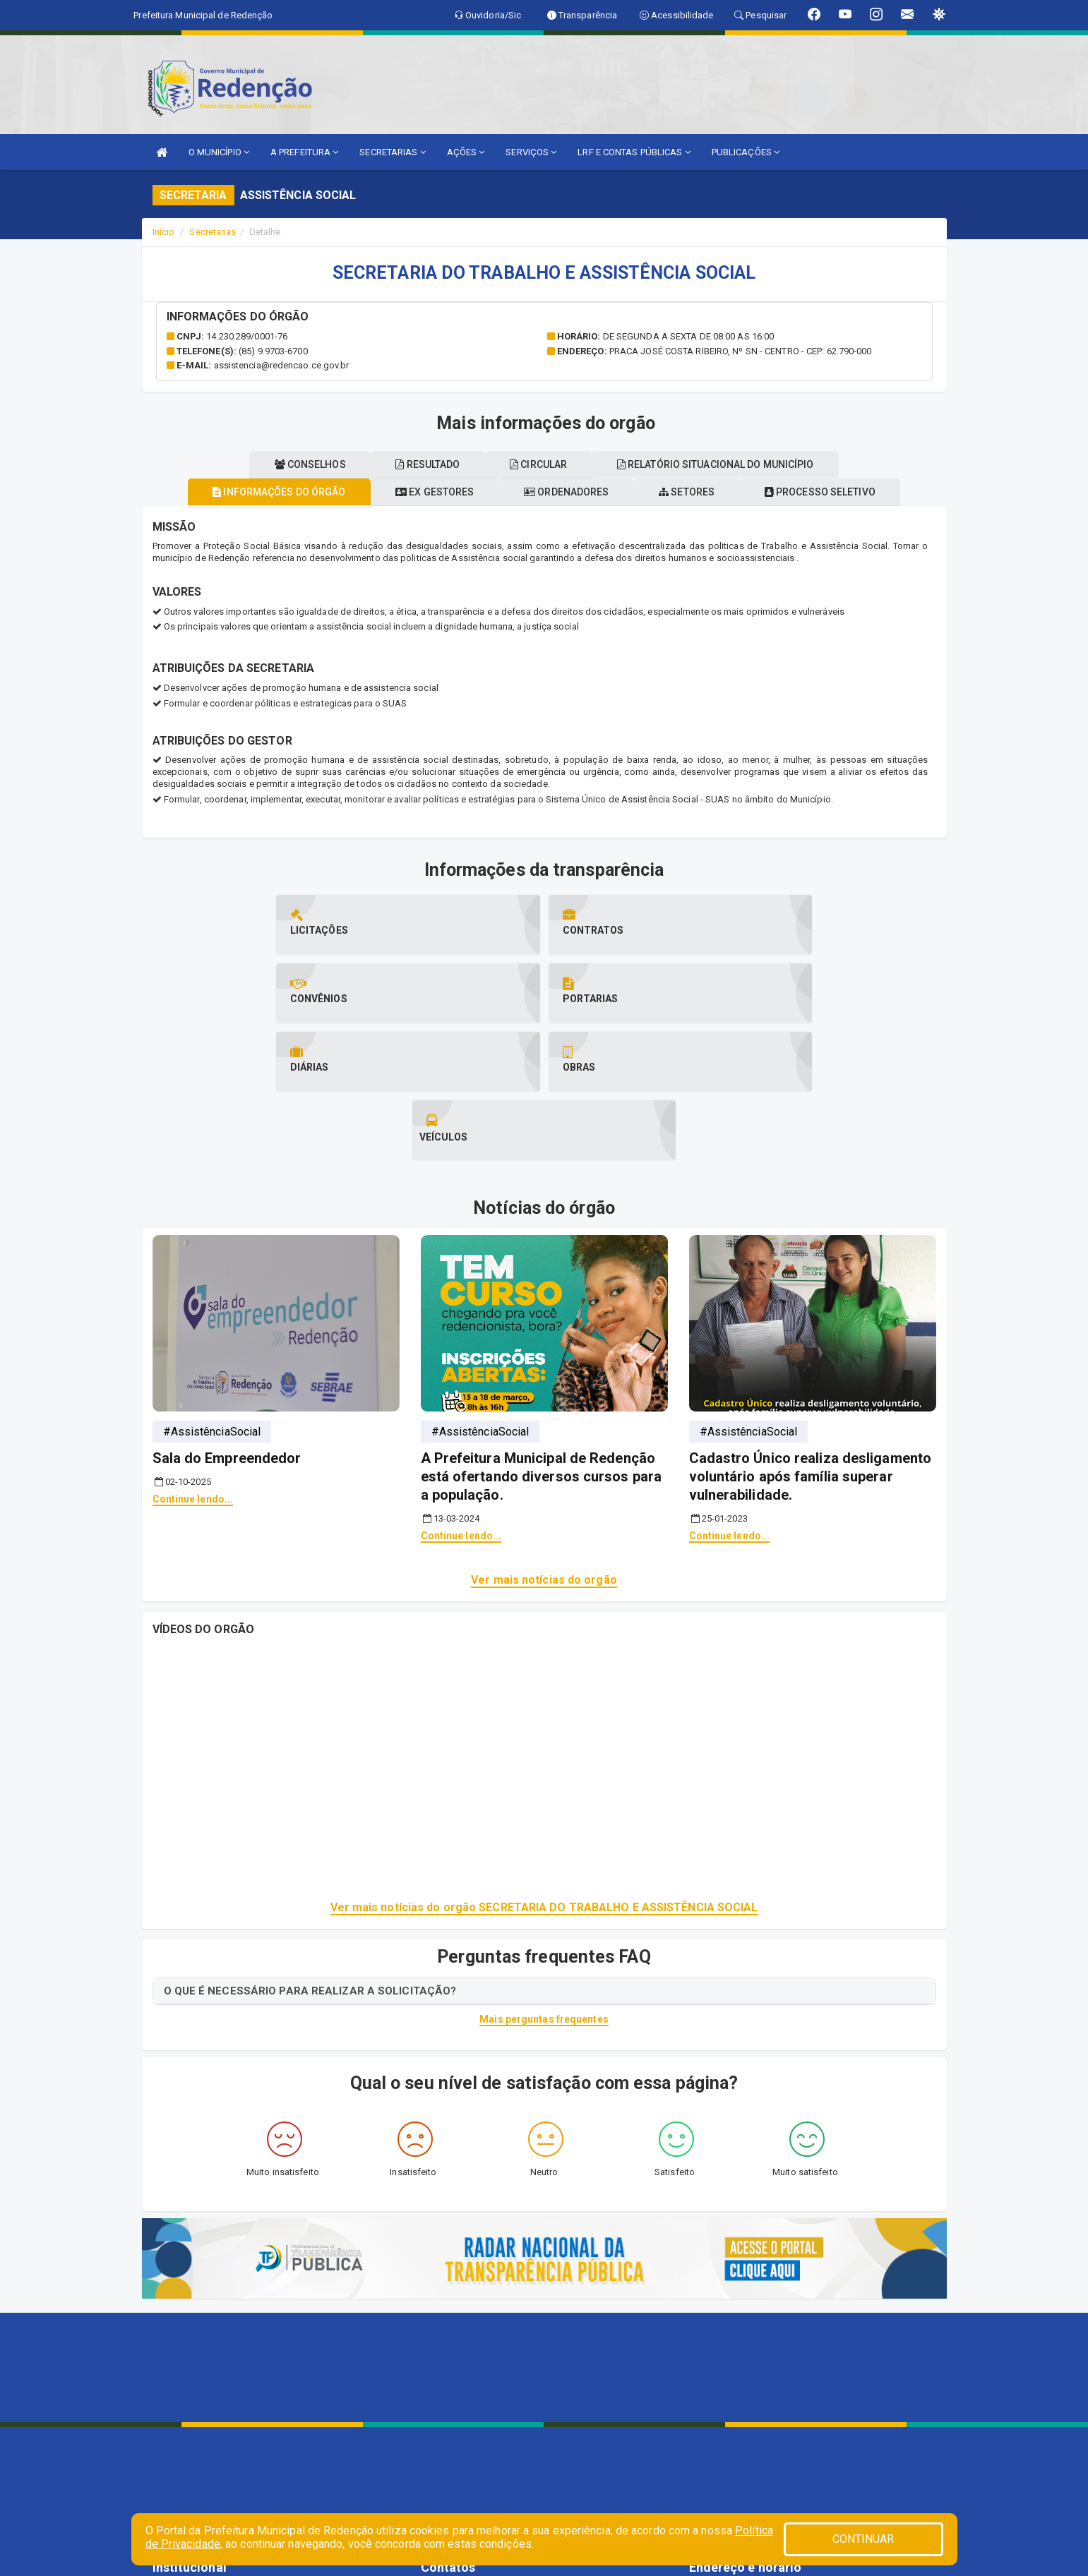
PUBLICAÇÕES (745, 152)
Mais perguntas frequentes (544, 1882)
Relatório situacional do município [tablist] (729, 464)
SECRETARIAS (392, 152)
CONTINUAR (863, 2539)
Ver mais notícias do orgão (544, 1443)
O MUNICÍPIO (219, 152)
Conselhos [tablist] (296, 464)
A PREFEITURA (304, 152)
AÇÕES (466, 152)
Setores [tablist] (696, 492)
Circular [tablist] (543, 464)
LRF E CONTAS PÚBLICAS (634, 152)
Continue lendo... (193, 1362)
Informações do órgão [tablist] (260, 492)
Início (164, 232)
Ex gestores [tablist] (425, 492)
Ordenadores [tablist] (566, 492)
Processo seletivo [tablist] (838, 492)
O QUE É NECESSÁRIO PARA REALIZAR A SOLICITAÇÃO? (310, 1854)
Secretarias (212, 232)
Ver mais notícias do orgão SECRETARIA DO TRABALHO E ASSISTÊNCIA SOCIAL (544, 1770)
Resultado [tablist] (423, 464)
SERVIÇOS (531, 152)
